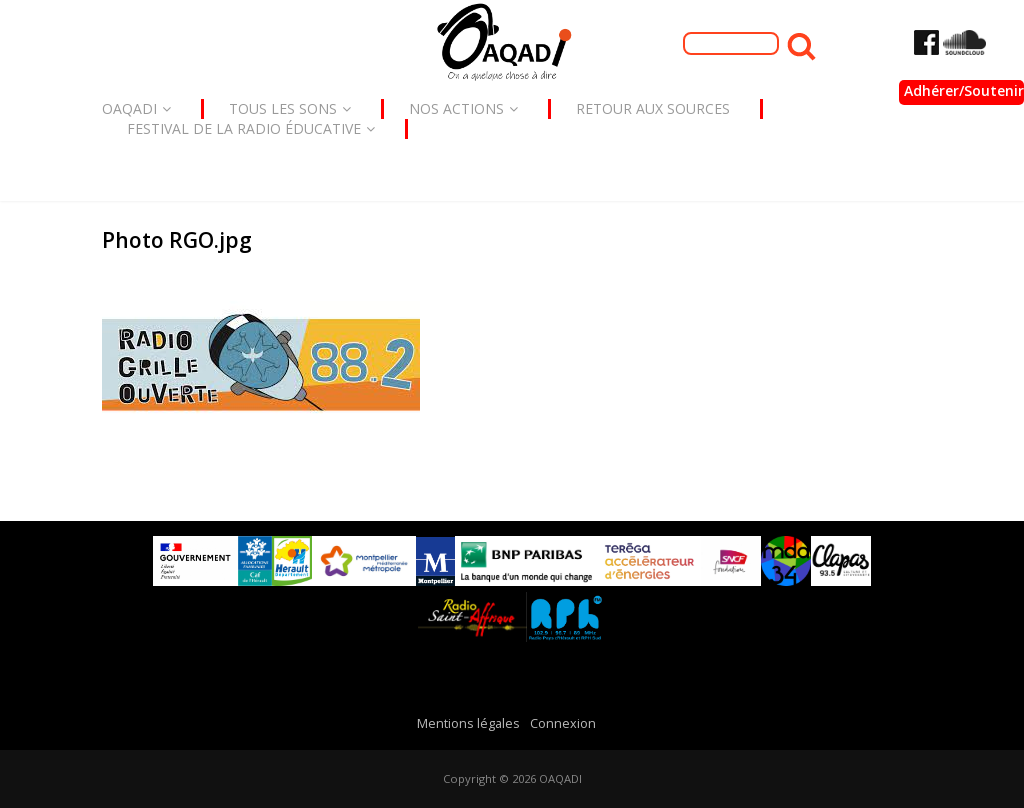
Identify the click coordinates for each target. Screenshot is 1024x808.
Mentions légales (468, 723)
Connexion (563, 723)
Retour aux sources (653, 108)
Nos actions (463, 108)
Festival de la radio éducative (251, 128)
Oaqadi (136, 108)
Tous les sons (290, 108)
